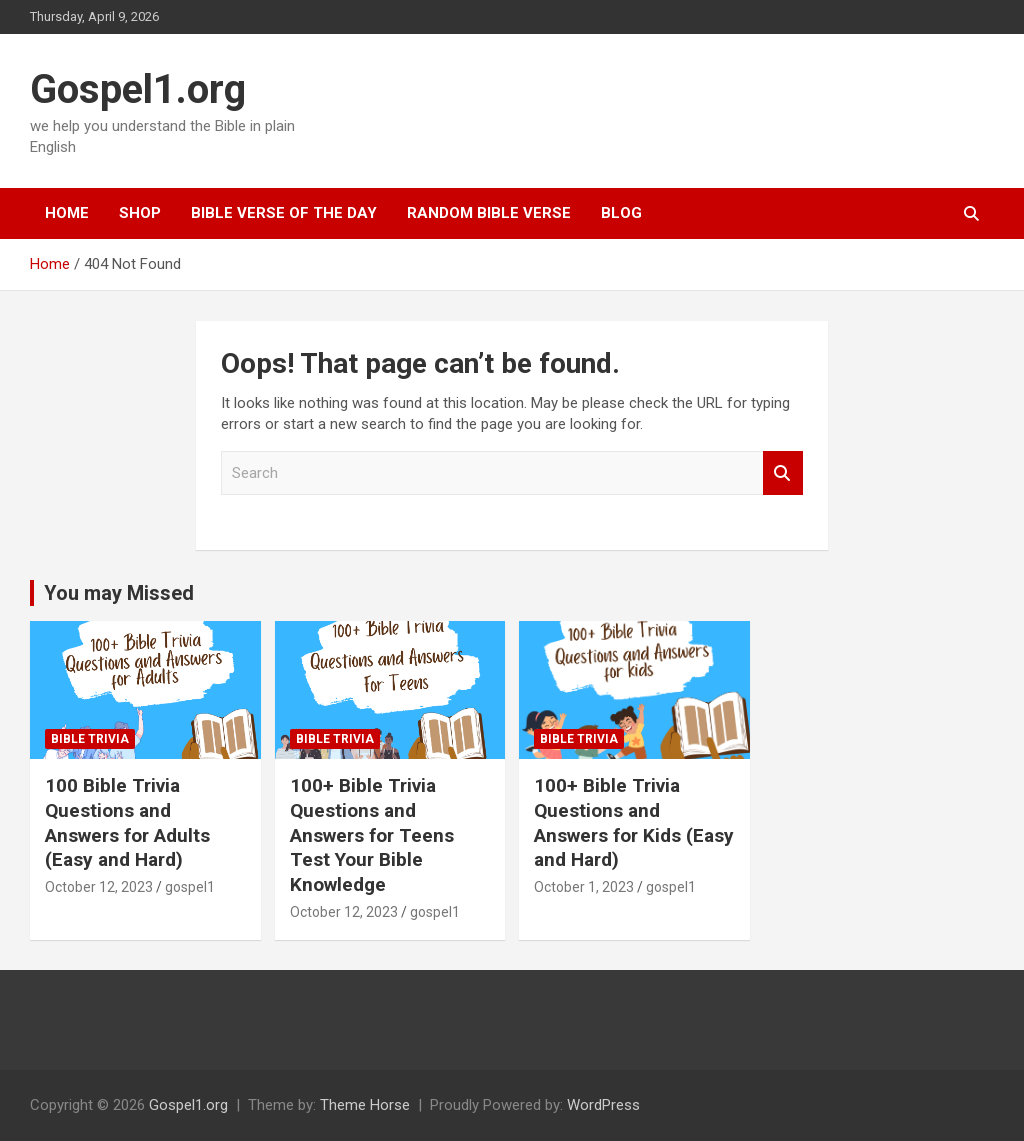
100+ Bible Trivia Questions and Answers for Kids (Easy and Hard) (634, 822)
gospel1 (190, 887)
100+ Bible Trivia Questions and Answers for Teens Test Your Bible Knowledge (372, 835)
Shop (140, 213)
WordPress (603, 1105)
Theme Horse (365, 1105)
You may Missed (119, 593)
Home (67, 213)
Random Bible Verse (489, 213)
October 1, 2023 (584, 887)
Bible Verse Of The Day (284, 213)
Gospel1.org (138, 89)
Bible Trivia (90, 739)
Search (783, 473)
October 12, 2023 (99, 887)
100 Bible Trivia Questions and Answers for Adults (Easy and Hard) (127, 822)
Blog (621, 213)
